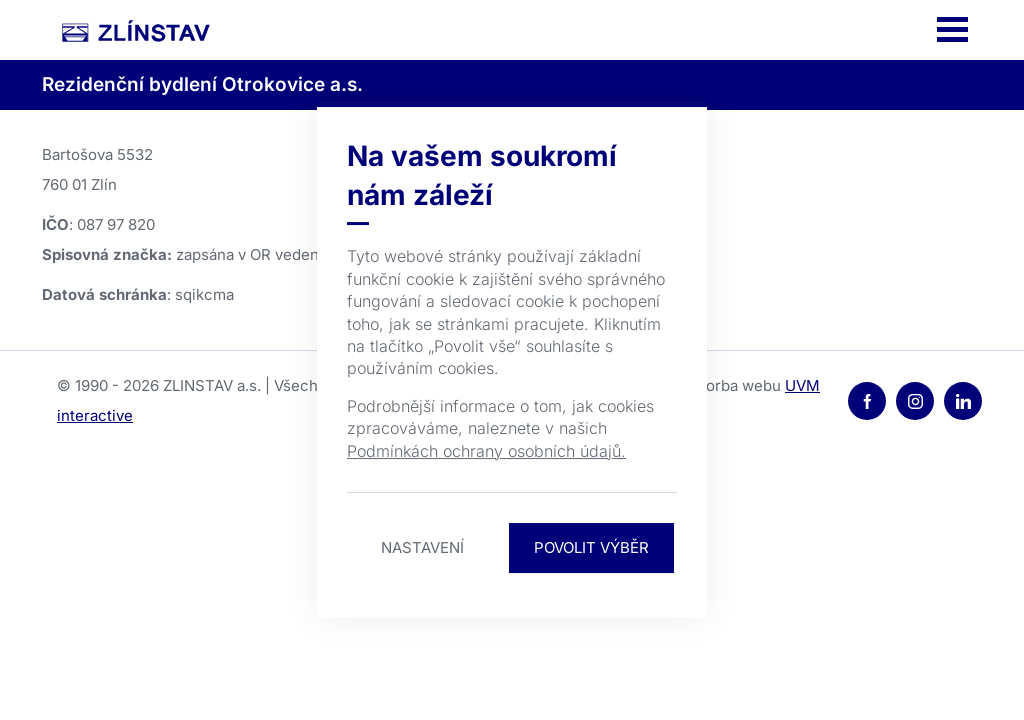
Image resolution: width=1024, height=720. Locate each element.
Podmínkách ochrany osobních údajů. (486, 451)
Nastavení (422, 547)
